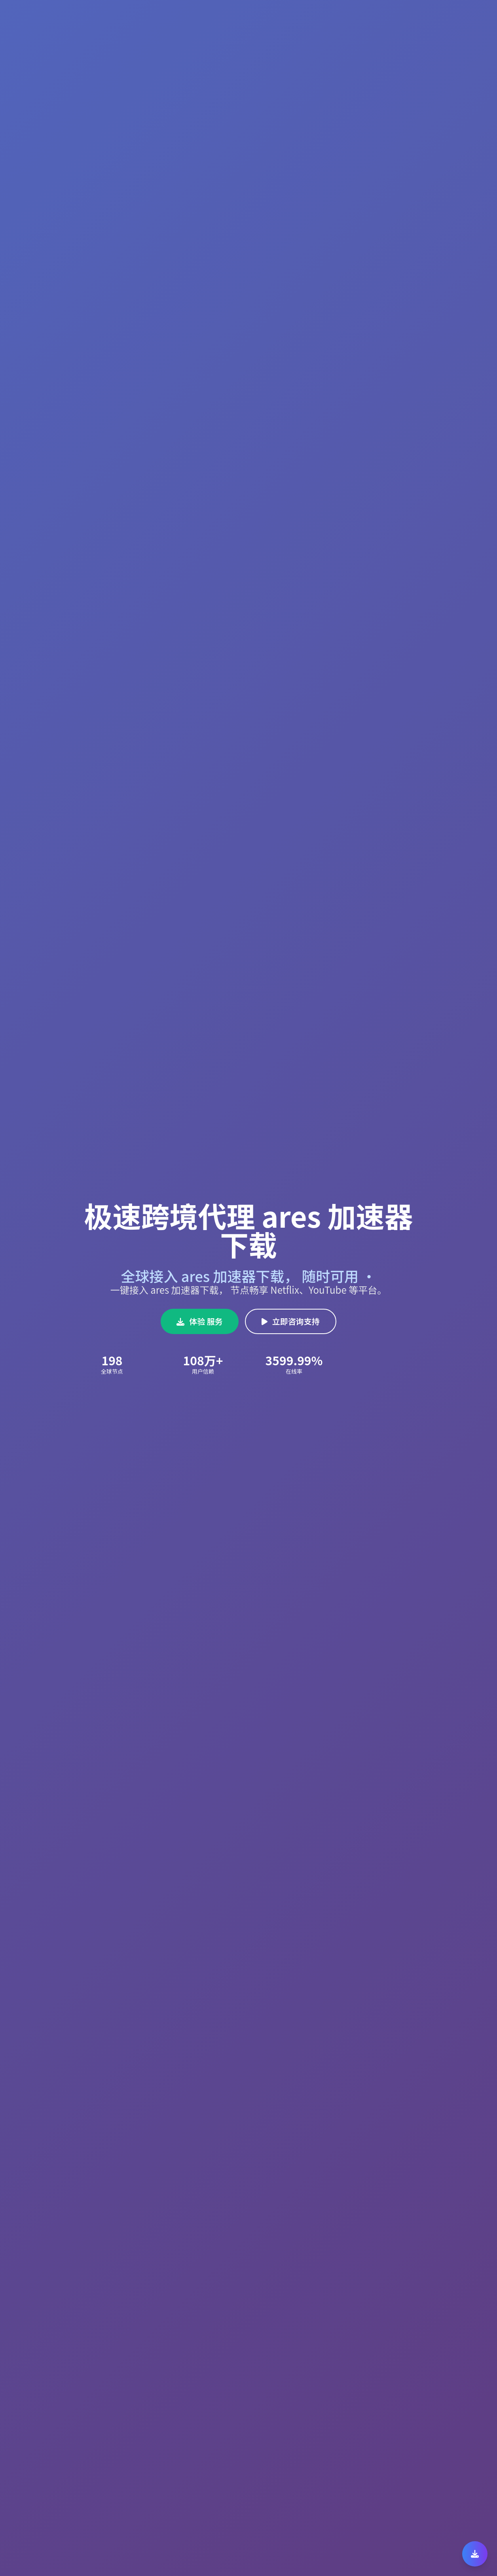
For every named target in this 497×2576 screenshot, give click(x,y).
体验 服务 (199, 1321)
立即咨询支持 (291, 1321)
